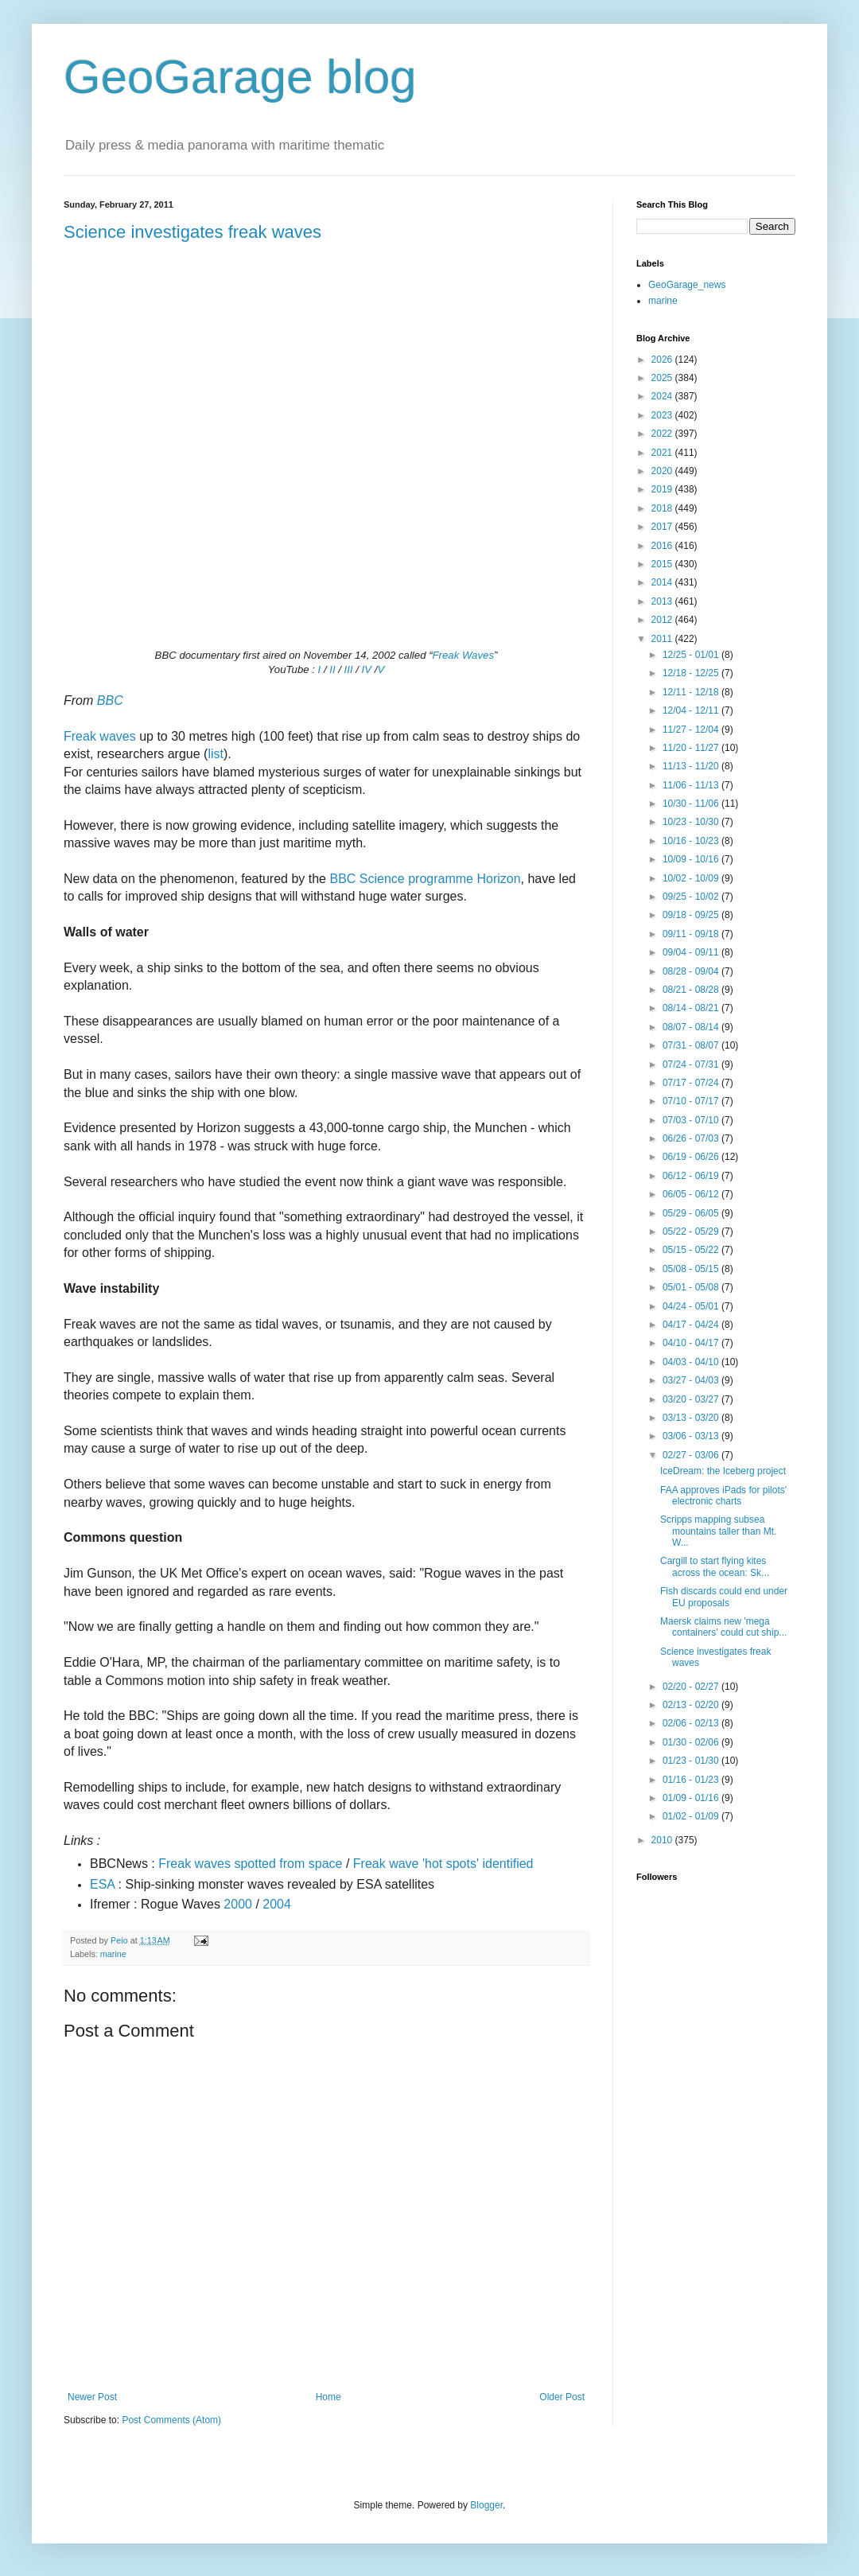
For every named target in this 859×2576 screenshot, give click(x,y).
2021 (663, 452)
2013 (663, 601)
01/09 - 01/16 (692, 1798)
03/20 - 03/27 (692, 1399)
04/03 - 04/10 (692, 1362)
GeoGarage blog (240, 76)
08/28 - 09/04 (692, 971)
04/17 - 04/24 (692, 1324)
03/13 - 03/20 (692, 1417)
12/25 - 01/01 (692, 654)
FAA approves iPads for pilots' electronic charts (723, 1496)
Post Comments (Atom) (171, 2420)
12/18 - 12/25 (692, 673)
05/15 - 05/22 (692, 1249)
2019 (663, 489)
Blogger (486, 2505)
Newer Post (92, 2397)
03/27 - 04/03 (692, 1380)
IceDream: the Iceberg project (723, 1471)
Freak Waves (463, 655)
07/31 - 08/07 (692, 1045)
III (348, 669)
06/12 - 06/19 (692, 1175)
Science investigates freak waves (192, 232)
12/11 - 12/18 (692, 692)
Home (328, 2397)
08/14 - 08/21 (692, 1008)
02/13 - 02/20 (692, 1704)
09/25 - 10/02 (692, 896)
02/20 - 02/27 (692, 1686)
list (215, 754)
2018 (663, 508)
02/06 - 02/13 (692, 1723)
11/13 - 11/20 (692, 766)
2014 (663, 582)
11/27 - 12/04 (692, 729)
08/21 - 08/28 (692, 989)
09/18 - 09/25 (692, 914)
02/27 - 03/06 (692, 1455)
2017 (663, 526)
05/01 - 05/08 (692, 1287)
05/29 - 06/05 (692, 1213)
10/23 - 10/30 (692, 821)
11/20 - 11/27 (692, 747)
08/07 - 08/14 (692, 1027)
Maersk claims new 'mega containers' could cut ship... (723, 1627)
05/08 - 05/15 (692, 1268)
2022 (663, 433)
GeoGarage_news (686, 284)
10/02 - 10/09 (692, 878)
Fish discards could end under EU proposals (723, 1597)
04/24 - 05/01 (692, 1306)
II (332, 669)
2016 (663, 545)
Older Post (562, 2397)
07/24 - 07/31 (692, 1064)
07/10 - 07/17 (692, 1101)
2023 (663, 415)
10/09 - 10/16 (692, 859)
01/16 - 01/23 (692, 1779)
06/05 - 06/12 (692, 1194)
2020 (663, 471)
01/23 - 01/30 (692, 1760)
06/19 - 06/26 (692, 1156)
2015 (663, 564)
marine (113, 1954)
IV (366, 669)
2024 (663, 396)
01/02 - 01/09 (692, 1816)
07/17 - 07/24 (692, 1082)
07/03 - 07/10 (692, 1120)
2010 (663, 1840)
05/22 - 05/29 (692, 1231)
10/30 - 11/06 (692, 803)
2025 (663, 377)
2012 (663, 619)
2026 (663, 359)
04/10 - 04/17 (692, 1342)
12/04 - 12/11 (692, 710)
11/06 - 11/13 (692, 785)
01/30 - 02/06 (692, 1742)
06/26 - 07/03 (692, 1138)
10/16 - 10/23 (692, 840)
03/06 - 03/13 (692, 1436)
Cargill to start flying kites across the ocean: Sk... (714, 1566)
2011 (663, 638)
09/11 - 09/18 (692, 934)
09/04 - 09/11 (692, 952)
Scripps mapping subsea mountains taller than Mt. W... (718, 1531)
